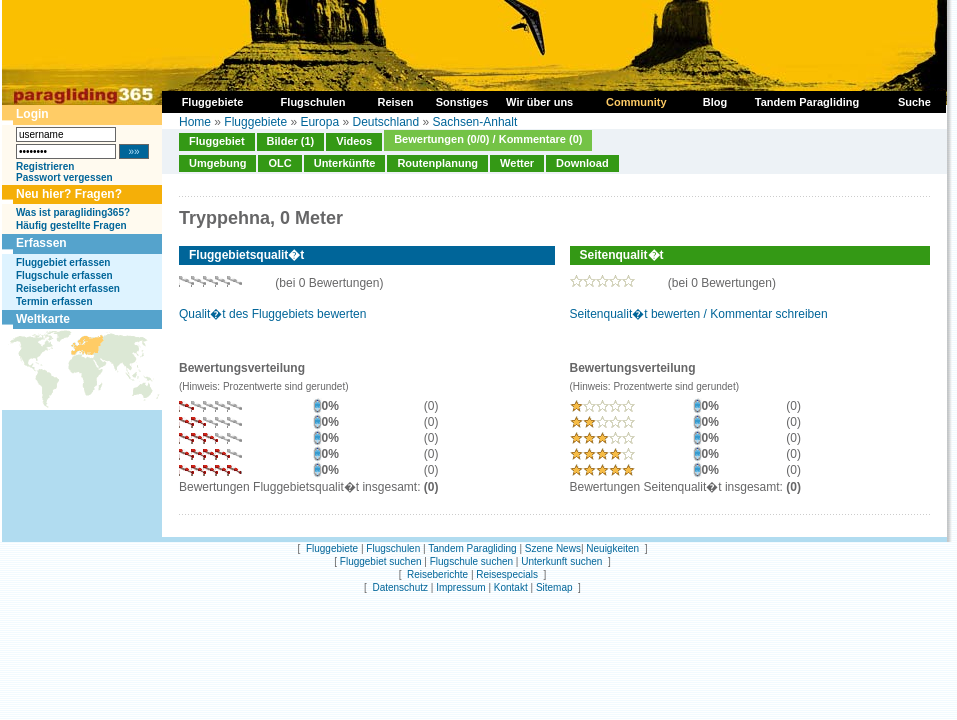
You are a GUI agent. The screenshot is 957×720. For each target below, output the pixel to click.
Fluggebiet (217, 141)
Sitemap (554, 587)
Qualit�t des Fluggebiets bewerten (272, 314)
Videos (354, 141)
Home (195, 122)
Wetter (517, 163)
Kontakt (511, 587)
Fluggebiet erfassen (63, 262)
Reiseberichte (437, 574)
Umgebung (217, 163)
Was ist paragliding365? (73, 212)
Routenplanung (437, 163)
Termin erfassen (54, 301)
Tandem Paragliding (472, 548)
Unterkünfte (345, 163)
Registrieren (45, 166)
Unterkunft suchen (561, 561)
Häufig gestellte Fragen (71, 225)
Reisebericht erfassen (68, 288)
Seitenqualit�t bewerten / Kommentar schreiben (699, 314)
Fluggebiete (255, 122)
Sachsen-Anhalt (475, 122)
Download (582, 163)
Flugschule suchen (471, 561)
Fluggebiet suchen (381, 561)
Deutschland (385, 122)
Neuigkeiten (612, 548)
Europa (319, 122)
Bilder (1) (291, 141)
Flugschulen (393, 548)
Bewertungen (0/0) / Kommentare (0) (488, 139)
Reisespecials (507, 574)
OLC (279, 163)
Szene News (553, 548)
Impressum (460, 587)
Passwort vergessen (64, 177)
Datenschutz (400, 587)
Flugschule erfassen (64, 275)
